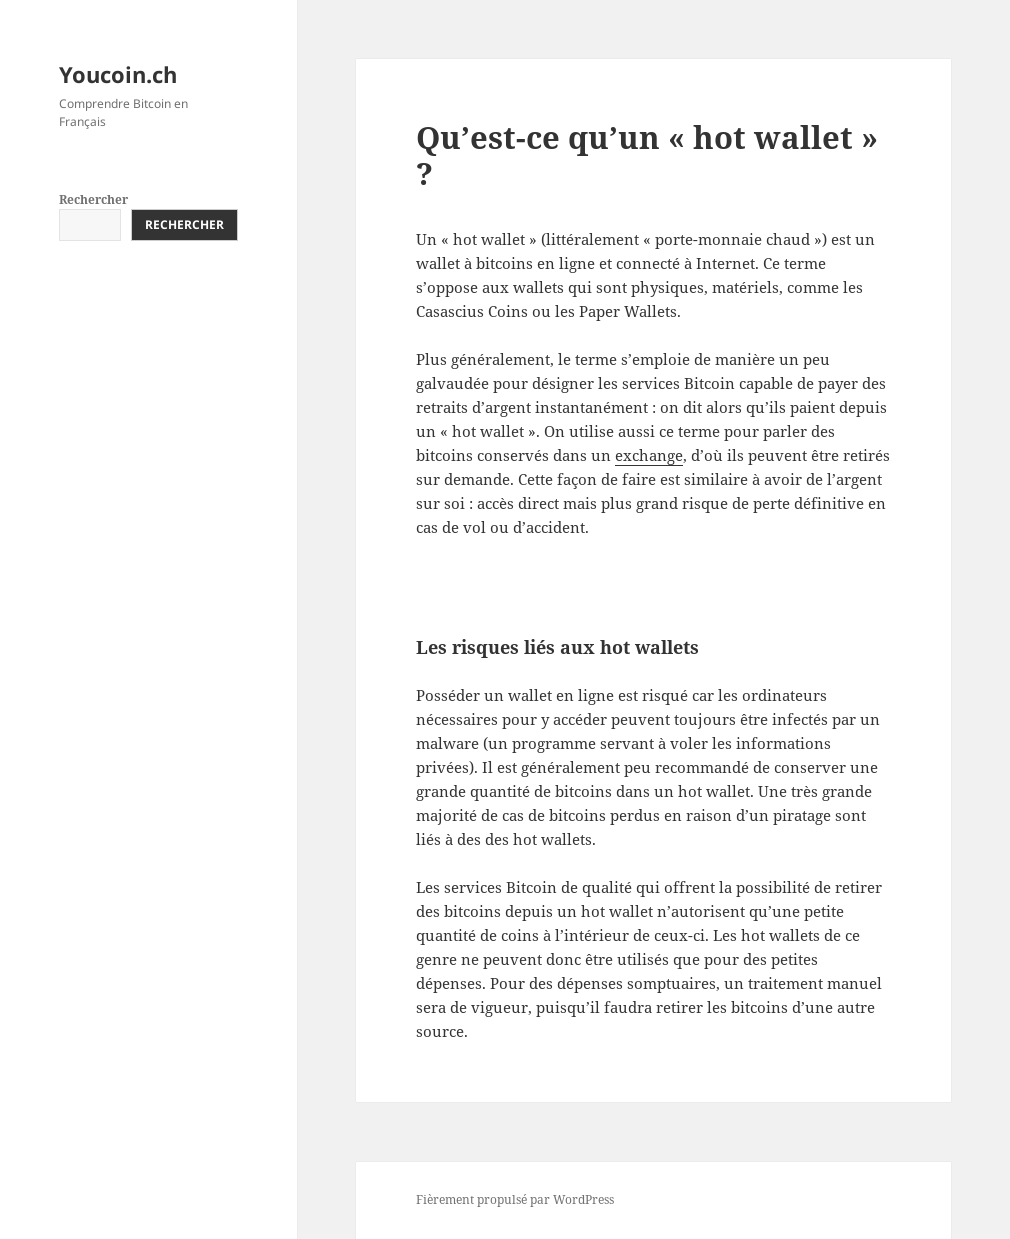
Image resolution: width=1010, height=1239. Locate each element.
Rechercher (93, 199)
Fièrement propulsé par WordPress (515, 1199)
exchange (649, 455)
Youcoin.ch (118, 74)
